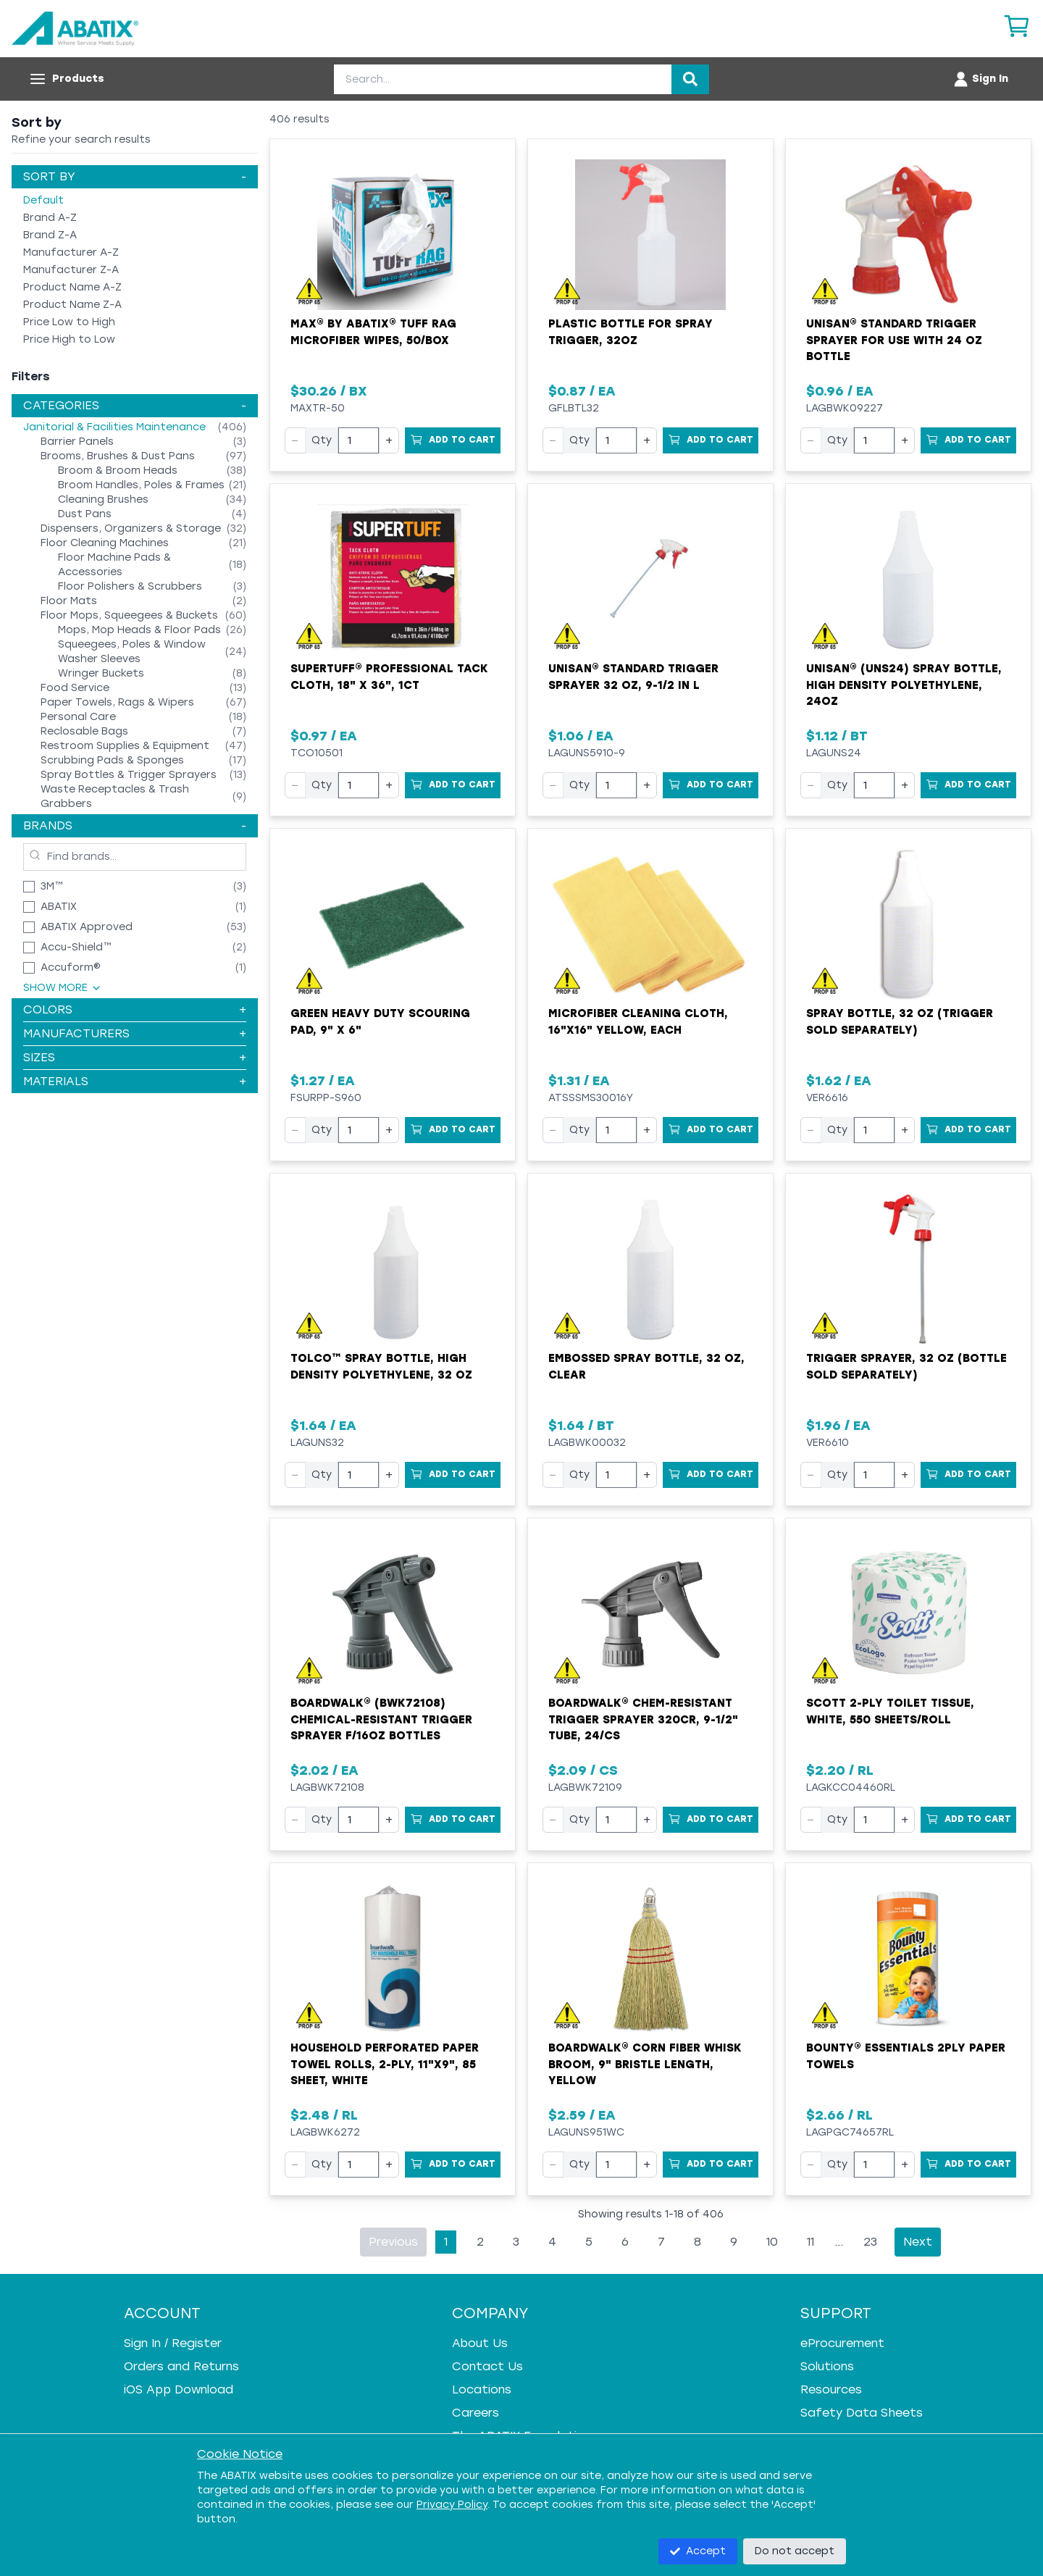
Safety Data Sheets (861, 2413)
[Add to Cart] (452, 440)
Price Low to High (69, 322)
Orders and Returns (181, 2366)
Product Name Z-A (72, 304)
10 (772, 2242)
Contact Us (487, 2366)
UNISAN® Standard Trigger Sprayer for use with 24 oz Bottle (894, 340)
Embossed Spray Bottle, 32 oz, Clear (646, 1366)
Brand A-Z (50, 218)
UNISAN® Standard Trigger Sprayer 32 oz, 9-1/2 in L (633, 677)
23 (870, 2242)
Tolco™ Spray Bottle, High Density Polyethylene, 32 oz (381, 1366)
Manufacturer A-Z (71, 252)
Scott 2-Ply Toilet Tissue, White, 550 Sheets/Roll (890, 1711)
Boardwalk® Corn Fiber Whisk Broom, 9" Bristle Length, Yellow (645, 2064)
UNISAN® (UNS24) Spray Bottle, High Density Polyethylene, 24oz (904, 685)
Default (43, 200)
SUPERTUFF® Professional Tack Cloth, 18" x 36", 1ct (389, 677)
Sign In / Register (173, 2343)
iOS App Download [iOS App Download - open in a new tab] (178, 2389)
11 (810, 2242)
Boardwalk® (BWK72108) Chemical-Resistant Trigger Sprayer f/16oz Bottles (381, 1719)
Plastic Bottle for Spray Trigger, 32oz (630, 332)
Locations (481, 2389)
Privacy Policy (451, 2504)
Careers (475, 2413)
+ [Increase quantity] (389, 440)
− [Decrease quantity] (295, 440)
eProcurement (842, 2343)
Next (917, 2242)
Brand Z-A (50, 235)
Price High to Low (69, 339)
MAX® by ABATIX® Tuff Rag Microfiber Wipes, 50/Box (373, 332)
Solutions (827, 2366)
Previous (393, 2242)
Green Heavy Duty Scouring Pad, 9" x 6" (380, 1022)
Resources (831, 2389)
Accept (698, 2551)
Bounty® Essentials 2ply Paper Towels (905, 2056)
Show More (62, 988)
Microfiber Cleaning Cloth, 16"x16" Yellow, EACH (638, 1022)
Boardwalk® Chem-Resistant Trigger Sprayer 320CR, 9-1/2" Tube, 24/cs (643, 1719)
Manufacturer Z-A (71, 270)
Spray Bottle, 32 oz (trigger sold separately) (899, 1022)
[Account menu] (980, 79)
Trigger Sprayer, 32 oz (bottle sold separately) (906, 1366)
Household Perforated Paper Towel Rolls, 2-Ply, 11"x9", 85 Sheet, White (384, 2064)
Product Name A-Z (72, 287)
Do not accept (794, 2551)
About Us (480, 2343)
